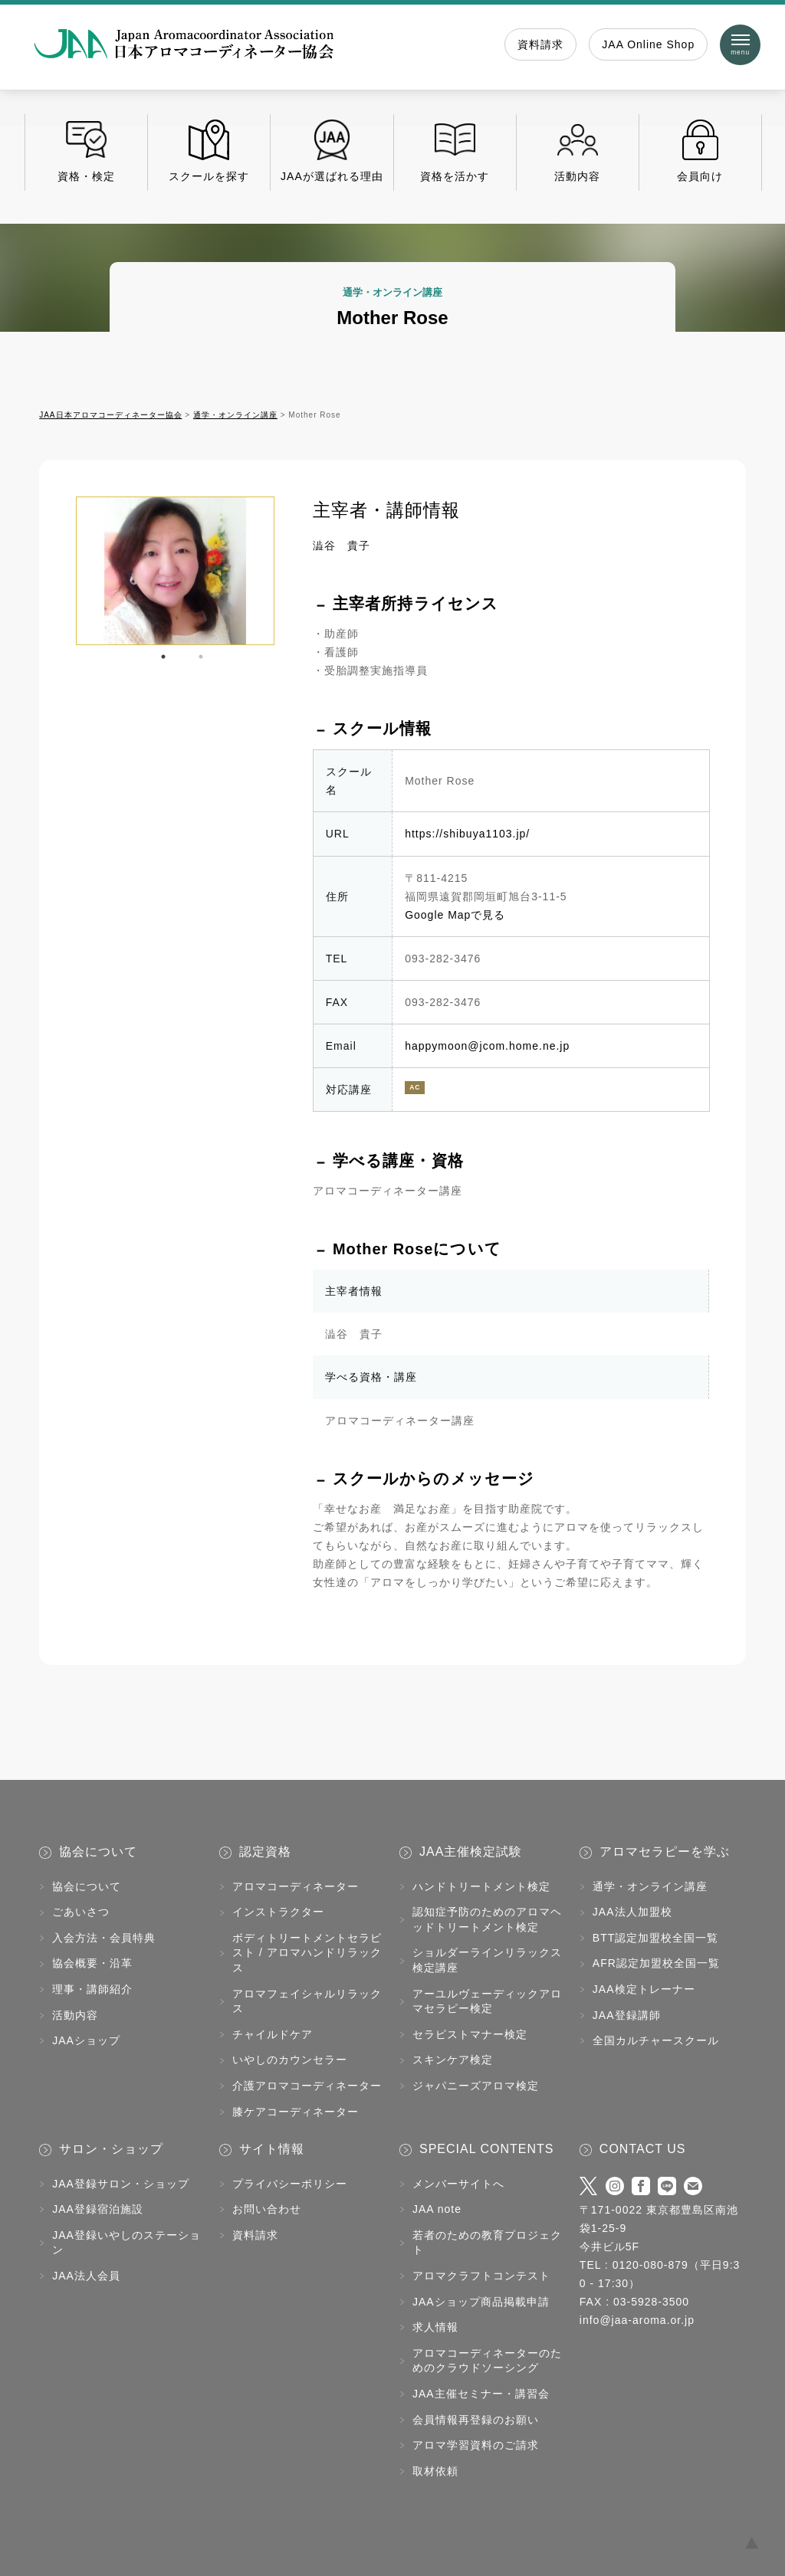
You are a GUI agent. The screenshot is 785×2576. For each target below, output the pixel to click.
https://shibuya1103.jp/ (467, 834)
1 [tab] (163, 656)
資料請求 (540, 44)
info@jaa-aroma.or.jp (637, 2320)
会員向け (700, 151)
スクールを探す (209, 151)
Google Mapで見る (455, 915)
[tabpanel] (175, 571)
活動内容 (578, 151)
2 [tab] (201, 656)
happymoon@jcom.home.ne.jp (487, 1046)
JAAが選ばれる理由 (331, 151)
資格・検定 (86, 151)
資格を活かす (455, 151)
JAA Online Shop (648, 44)
